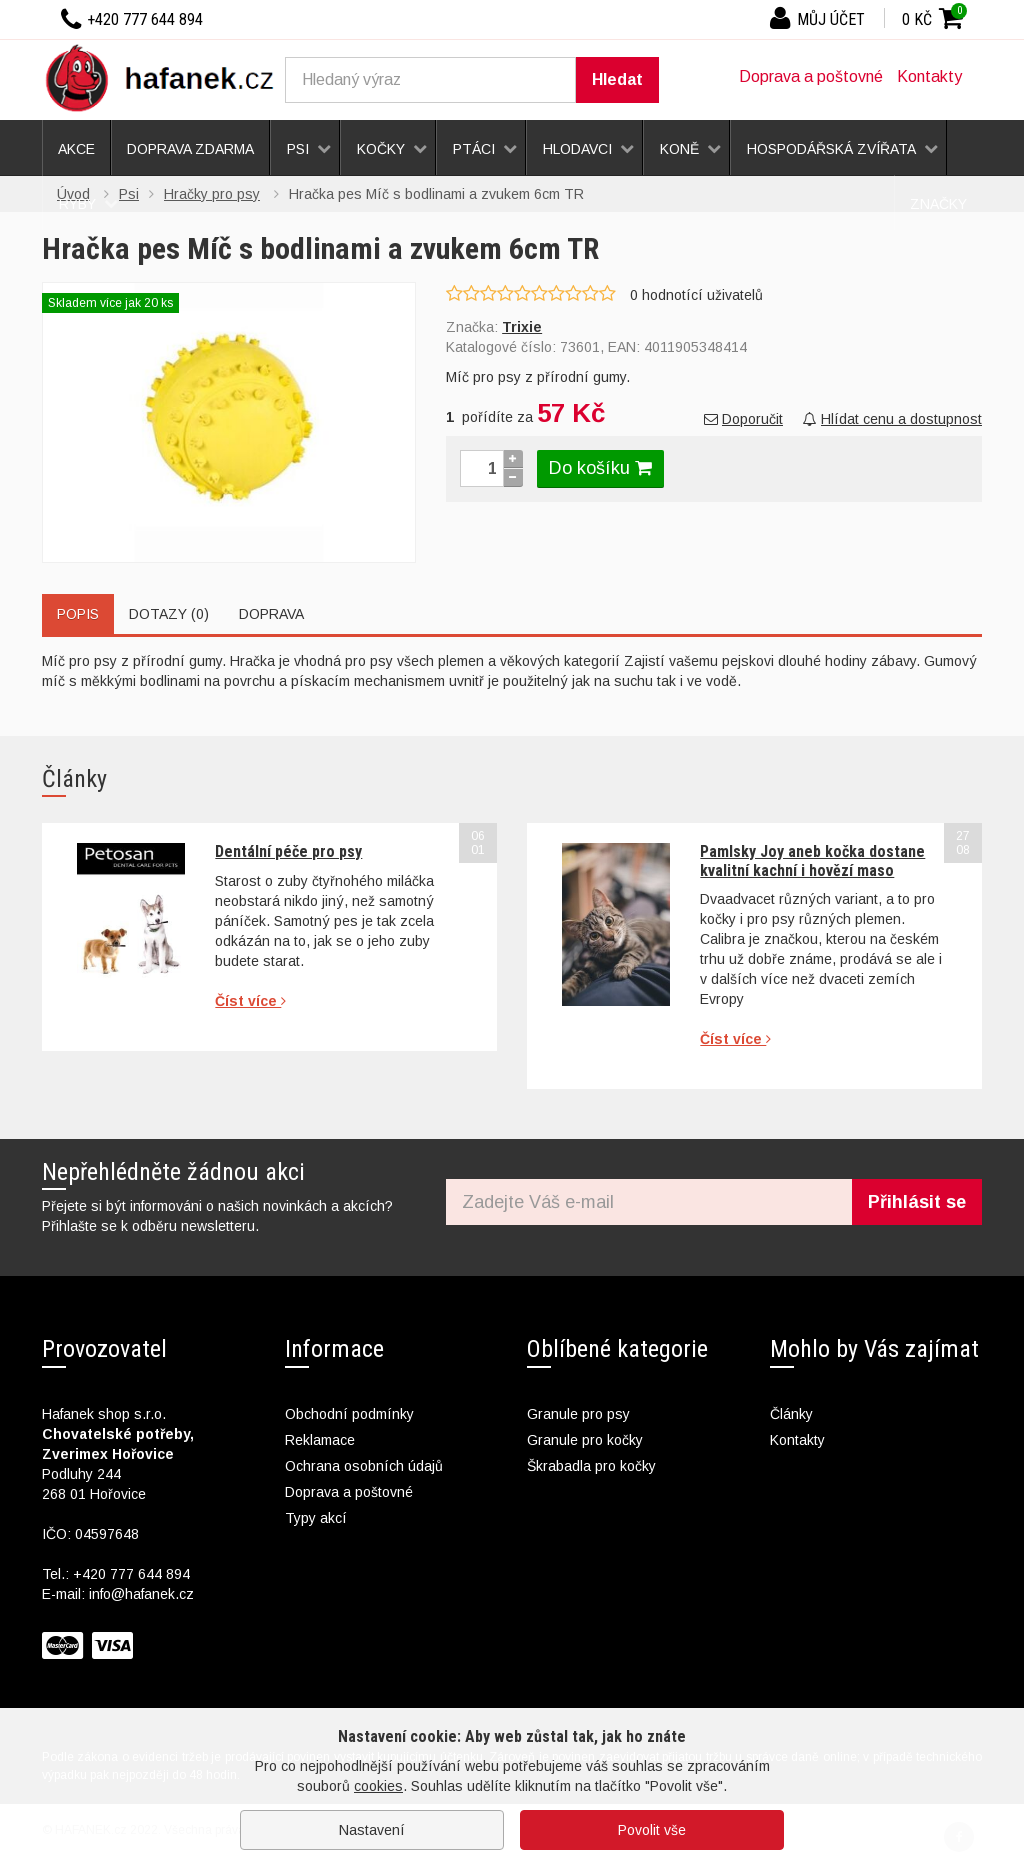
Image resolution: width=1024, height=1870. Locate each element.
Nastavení (372, 1830)
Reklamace (320, 1440)
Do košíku (600, 468)
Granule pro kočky (585, 1440)
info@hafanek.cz (141, 1594)
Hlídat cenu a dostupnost (892, 419)
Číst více (250, 1001)
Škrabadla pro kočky (591, 1466)
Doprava (271, 614)
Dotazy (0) (169, 614)
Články (791, 1414)
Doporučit (743, 419)
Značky (938, 204)
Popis (78, 614)
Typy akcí (316, 1518)
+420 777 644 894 (131, 1574)
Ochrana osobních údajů (364, 1466)
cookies (378, 1786)
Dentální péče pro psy (288, 851)
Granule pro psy (578, 1414)
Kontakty (929, 76)
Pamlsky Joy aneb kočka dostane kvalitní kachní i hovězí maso (812, 860)
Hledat (617, 79)
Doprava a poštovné (811, 76)
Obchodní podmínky (349, 1414)
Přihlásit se (917, 1202)
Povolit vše (652, 1830)
